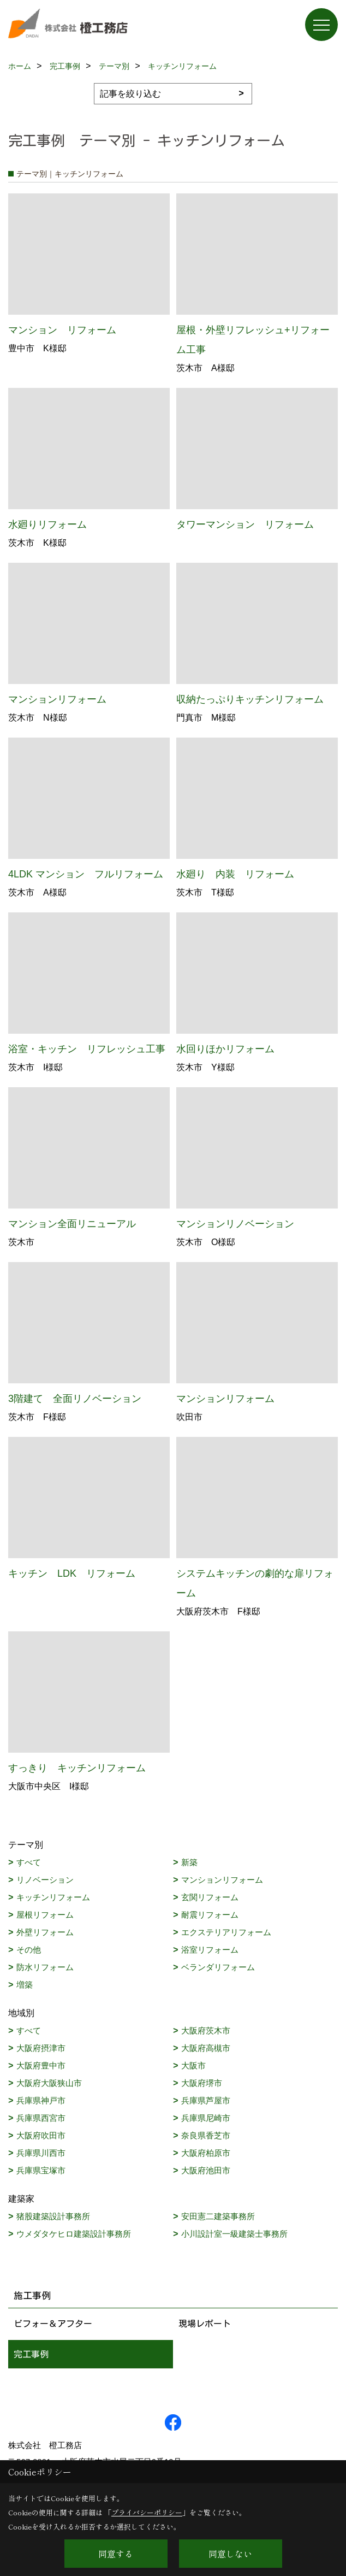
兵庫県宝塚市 (40, 2170)
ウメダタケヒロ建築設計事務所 (73, 2233)
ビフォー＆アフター (53, 2323)
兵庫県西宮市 (40, 2118)
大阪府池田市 (205, 2170)
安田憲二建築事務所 (218, 2216)
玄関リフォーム (209, 1897)
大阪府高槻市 (205, 2048)
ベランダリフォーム (218, 1967)
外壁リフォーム (45, 1932)
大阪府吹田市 (40, 2135)
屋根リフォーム (45, 1914)
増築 (24, 1984)
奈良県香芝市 (205, 2135)
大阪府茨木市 (205, 2030)
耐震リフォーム (209, 1914)
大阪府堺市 (201, 2083)
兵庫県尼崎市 (205, 2118)
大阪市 (193, 2065)
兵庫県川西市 (40, 2153)
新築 (189, 1862)
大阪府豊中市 (40, 2065)
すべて (28, 1862)
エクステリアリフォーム (226, 1932)
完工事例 (31, 2354)
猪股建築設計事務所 (53, 2216)
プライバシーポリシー (146, 2512)
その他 (28, 1949)
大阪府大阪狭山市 (49, 2083)
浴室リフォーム (209, 1949)
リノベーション (45, 1879)
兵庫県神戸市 (40, 2100)
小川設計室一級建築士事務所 (234, 2233)
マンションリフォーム (222, 1879)
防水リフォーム (45, 1967)
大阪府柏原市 (205, 2153)
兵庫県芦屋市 (205, 2100)
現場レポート (204, 2323)
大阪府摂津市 (40, 2048)
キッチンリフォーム (53, 1897)
